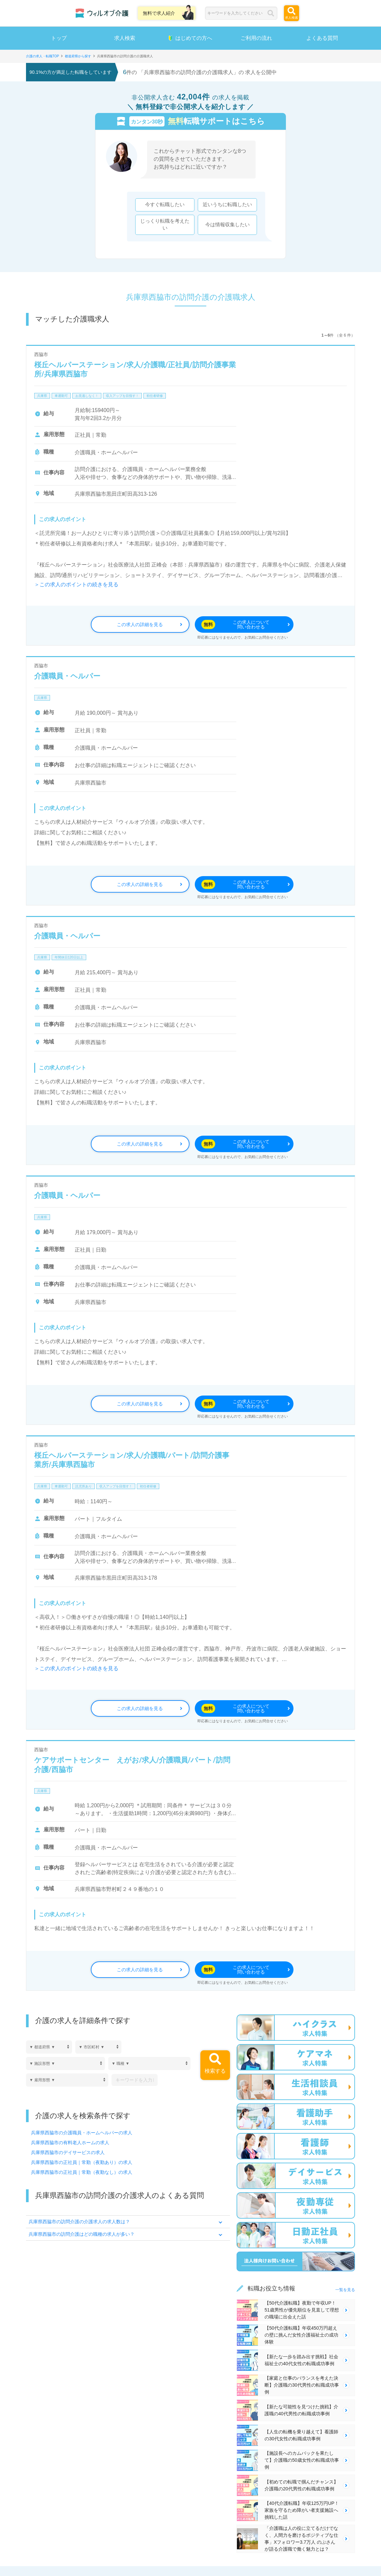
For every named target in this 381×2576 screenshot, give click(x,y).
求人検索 (124, 38)
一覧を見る (345, 2289)
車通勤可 (61, 396)
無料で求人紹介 (159, 13)
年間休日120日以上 (69, 957)
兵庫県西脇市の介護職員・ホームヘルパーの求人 (81, 2132)
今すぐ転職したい (165, 204)
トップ (59, 38)
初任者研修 (154, 396)
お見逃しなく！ (86, 396)
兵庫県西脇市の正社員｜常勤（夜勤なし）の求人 (81, 2172)
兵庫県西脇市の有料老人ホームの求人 (70, 2142)
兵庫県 (42, 396)
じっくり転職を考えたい (165, 224)
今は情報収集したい (227, 224)
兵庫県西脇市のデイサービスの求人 (68, 2152)
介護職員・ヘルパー (67, 676)
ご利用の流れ (256, 38)
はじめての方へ (190, 38)
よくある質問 (322, 38)
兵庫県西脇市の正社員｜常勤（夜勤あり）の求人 (81, 2162)
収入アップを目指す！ (122, 396)
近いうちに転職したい (227, 204)
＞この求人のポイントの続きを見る (76, 584)
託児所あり (83, 1486)
